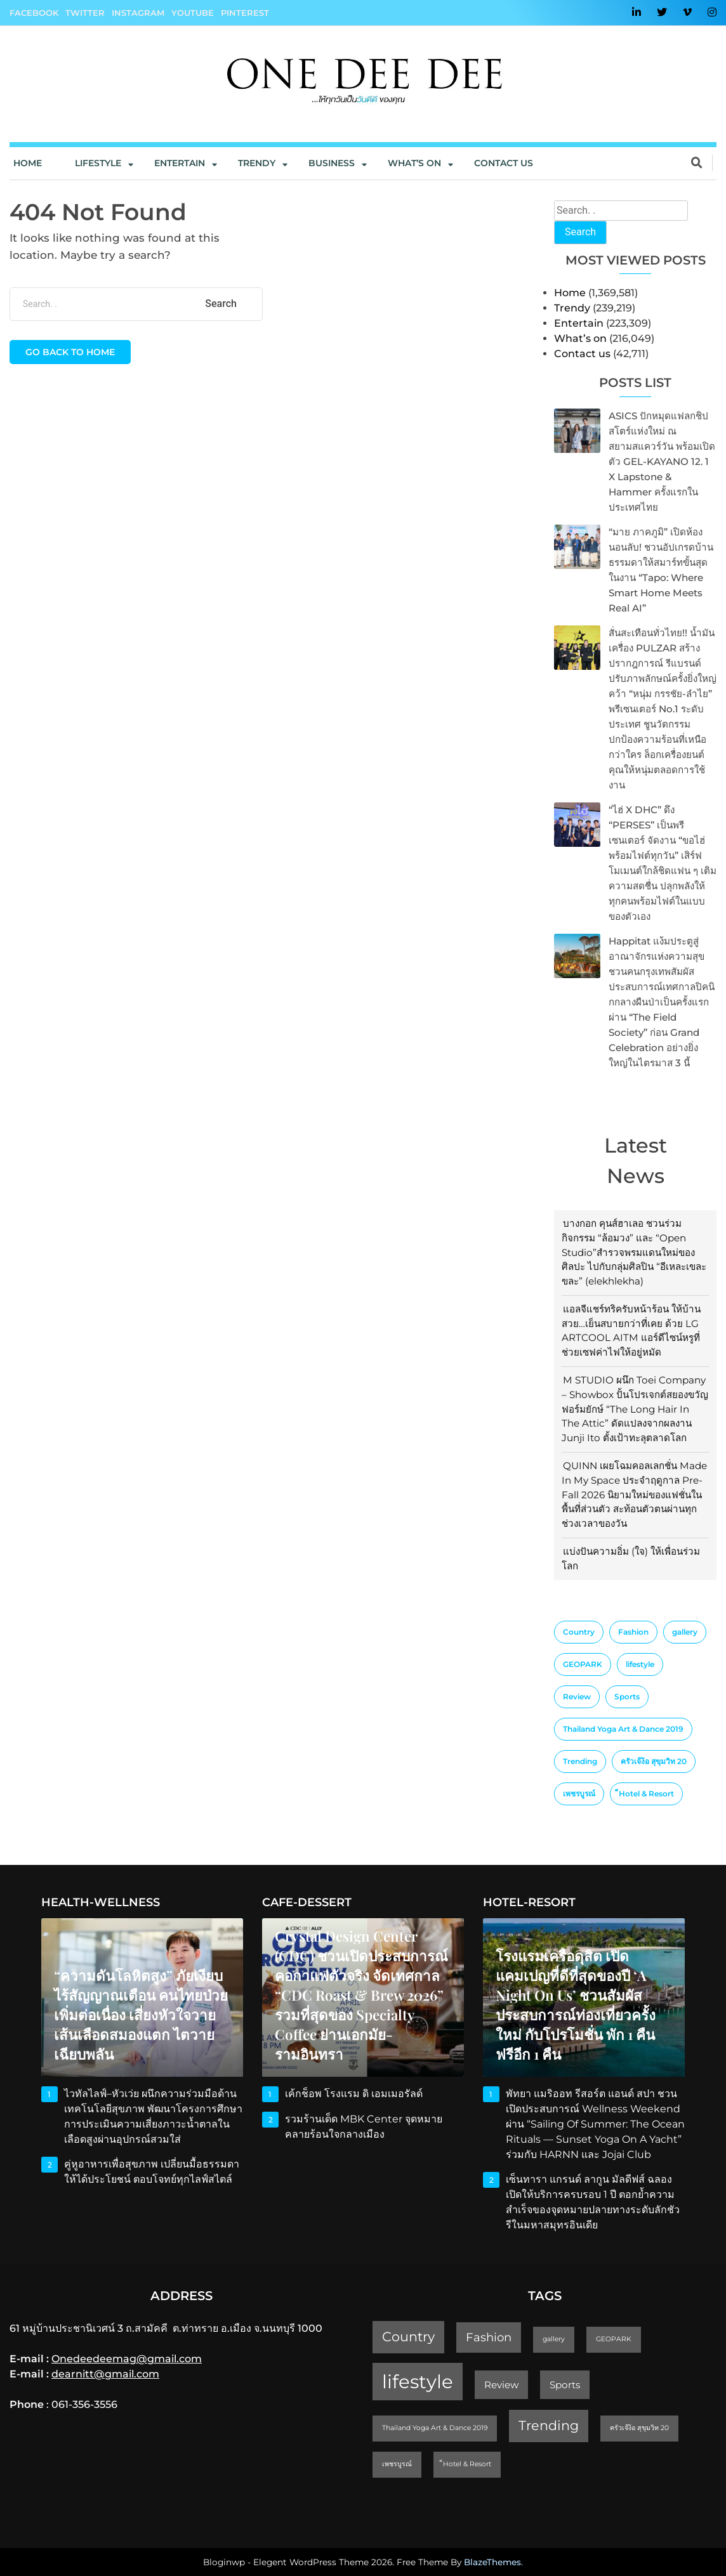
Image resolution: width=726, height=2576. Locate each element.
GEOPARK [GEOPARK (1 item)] (582, 1664)
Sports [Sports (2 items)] (627, 1696)
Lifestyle (98, 163)
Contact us (503, 163)
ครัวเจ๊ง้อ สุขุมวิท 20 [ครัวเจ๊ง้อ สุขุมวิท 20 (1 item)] (654, 1761)
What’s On (414, 163)
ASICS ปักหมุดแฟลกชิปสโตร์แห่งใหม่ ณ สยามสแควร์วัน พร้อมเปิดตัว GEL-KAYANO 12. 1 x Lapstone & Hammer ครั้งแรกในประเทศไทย (662, 461)
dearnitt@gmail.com (105, 2374)
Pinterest (245, 13)
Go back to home (70, 352)
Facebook (34, 13)
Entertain (179, 163)
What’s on (580, 338)
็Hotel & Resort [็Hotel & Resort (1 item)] (646, 1793)
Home (27, 163)
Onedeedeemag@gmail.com (126, 2359)
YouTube (192, 13)
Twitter (85, 13)
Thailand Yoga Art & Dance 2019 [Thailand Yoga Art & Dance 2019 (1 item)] (623, 1729)
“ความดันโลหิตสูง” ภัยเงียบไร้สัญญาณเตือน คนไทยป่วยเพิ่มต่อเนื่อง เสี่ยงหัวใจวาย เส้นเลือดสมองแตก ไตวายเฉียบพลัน (141, 2014)
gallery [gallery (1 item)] (684, 1632)
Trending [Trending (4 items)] (580, 1761)
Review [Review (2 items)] (577, 1696)
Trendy (256, 163)
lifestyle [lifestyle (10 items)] (640, 1664)
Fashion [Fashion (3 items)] (633, 1632)
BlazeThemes (492, 2562)
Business (331, 163)
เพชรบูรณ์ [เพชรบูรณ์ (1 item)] (579, 1793)
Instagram (138, 13)
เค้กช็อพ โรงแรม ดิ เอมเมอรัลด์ (354, 2094)
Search (580, 232)
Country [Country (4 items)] (579, 1632)
